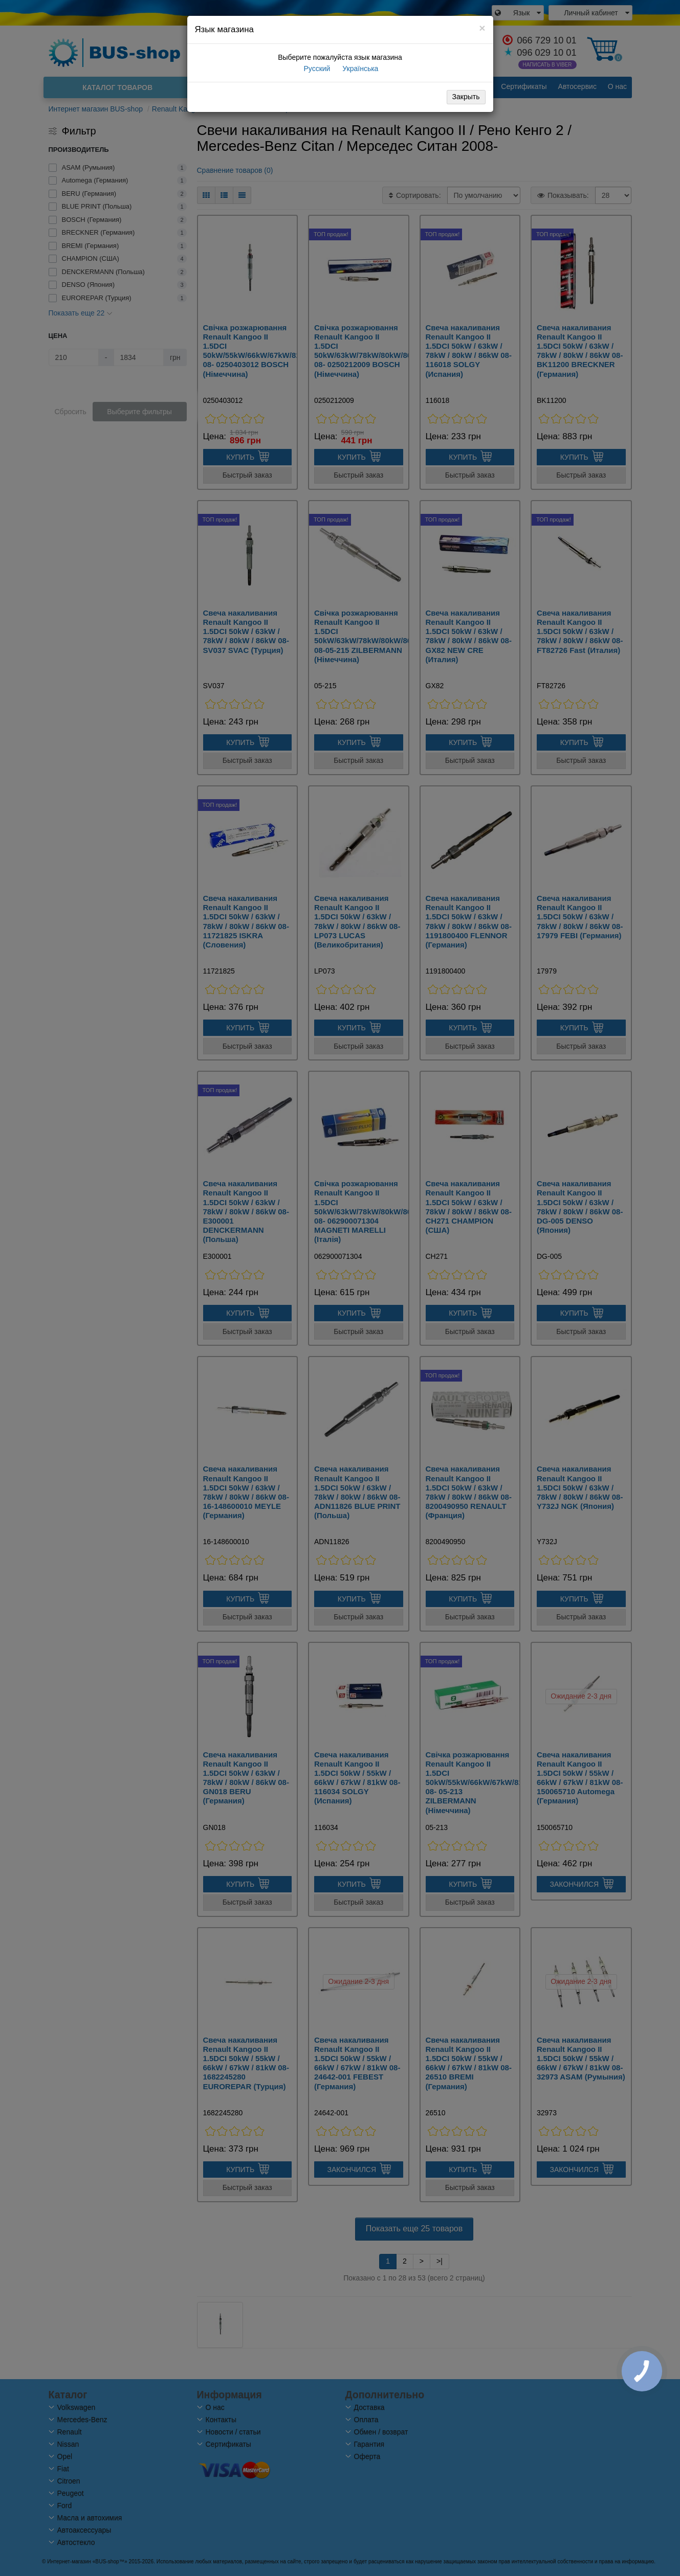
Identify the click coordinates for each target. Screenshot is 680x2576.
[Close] (482, 27)
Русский (316, 68)
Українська (359, 68)
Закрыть (466, 97)
